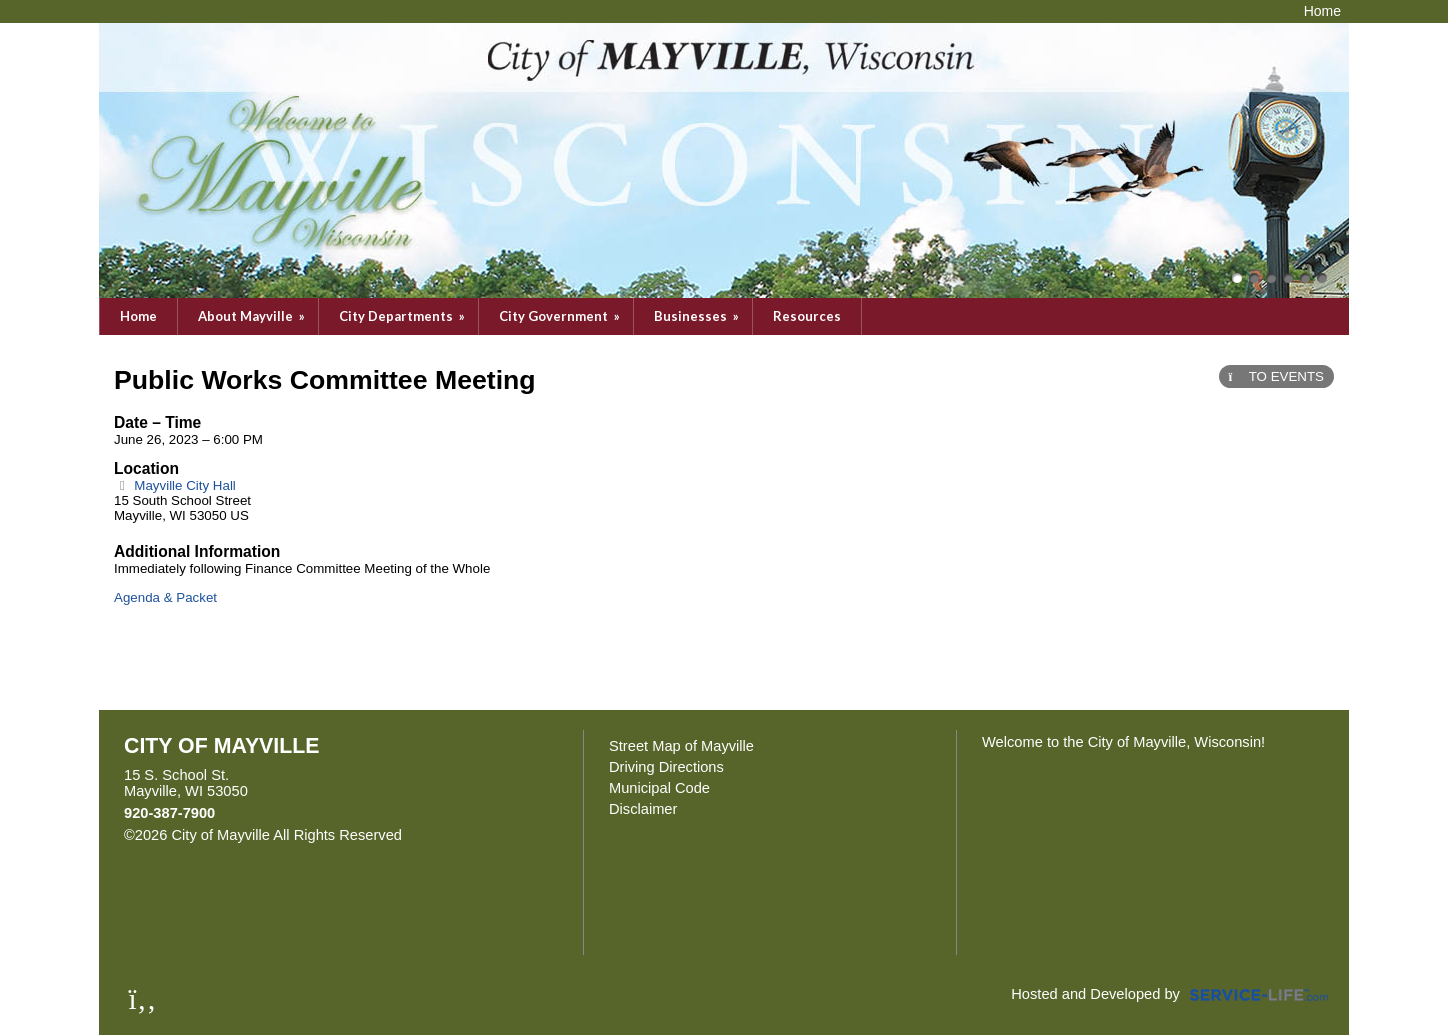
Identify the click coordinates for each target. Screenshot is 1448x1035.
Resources (807, 316)
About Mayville (253, 316)
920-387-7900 (169, 813)
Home (138, 316)
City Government (561, 316)
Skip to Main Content (489, 835)
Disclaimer (643, 809)
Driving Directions (666, 767)
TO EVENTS (1276, 376)
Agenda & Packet (165, 597)
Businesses (698, 316)
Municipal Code (659, 788)
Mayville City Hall (175, 485)
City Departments (403, 316)
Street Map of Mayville (681, 746)
